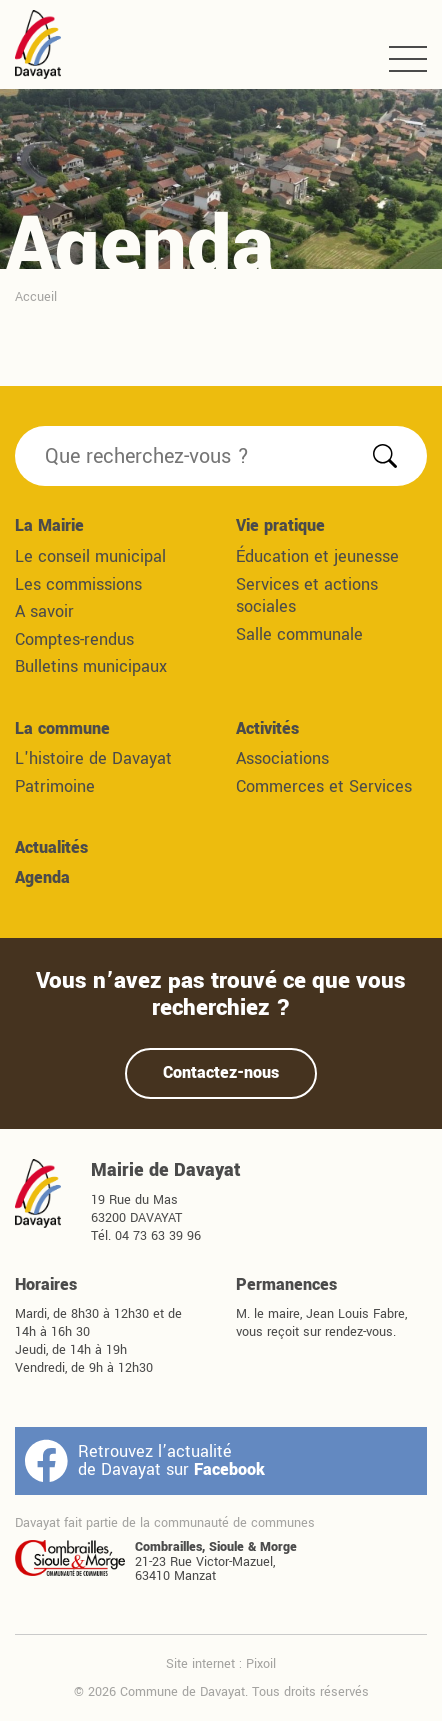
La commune (62, 728)
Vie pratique (280, 525)
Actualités (51, 847)
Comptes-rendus (74, 639)
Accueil (36, 296)
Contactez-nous (221, 1072)
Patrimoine (55, 786)
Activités (267, 728)
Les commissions (78, 584)
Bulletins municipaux (91, 666)
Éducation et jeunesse (317, 556)
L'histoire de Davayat (93, 758)
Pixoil (261, 1663)
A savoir (44, 611)
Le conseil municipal (90, 556)
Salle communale (299, 634)
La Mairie (49, 525)
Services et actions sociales (307, 596)
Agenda (42, 877)
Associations (282, 758)
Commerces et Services (324, 786)
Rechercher (385, 456)
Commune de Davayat (38, 44)
